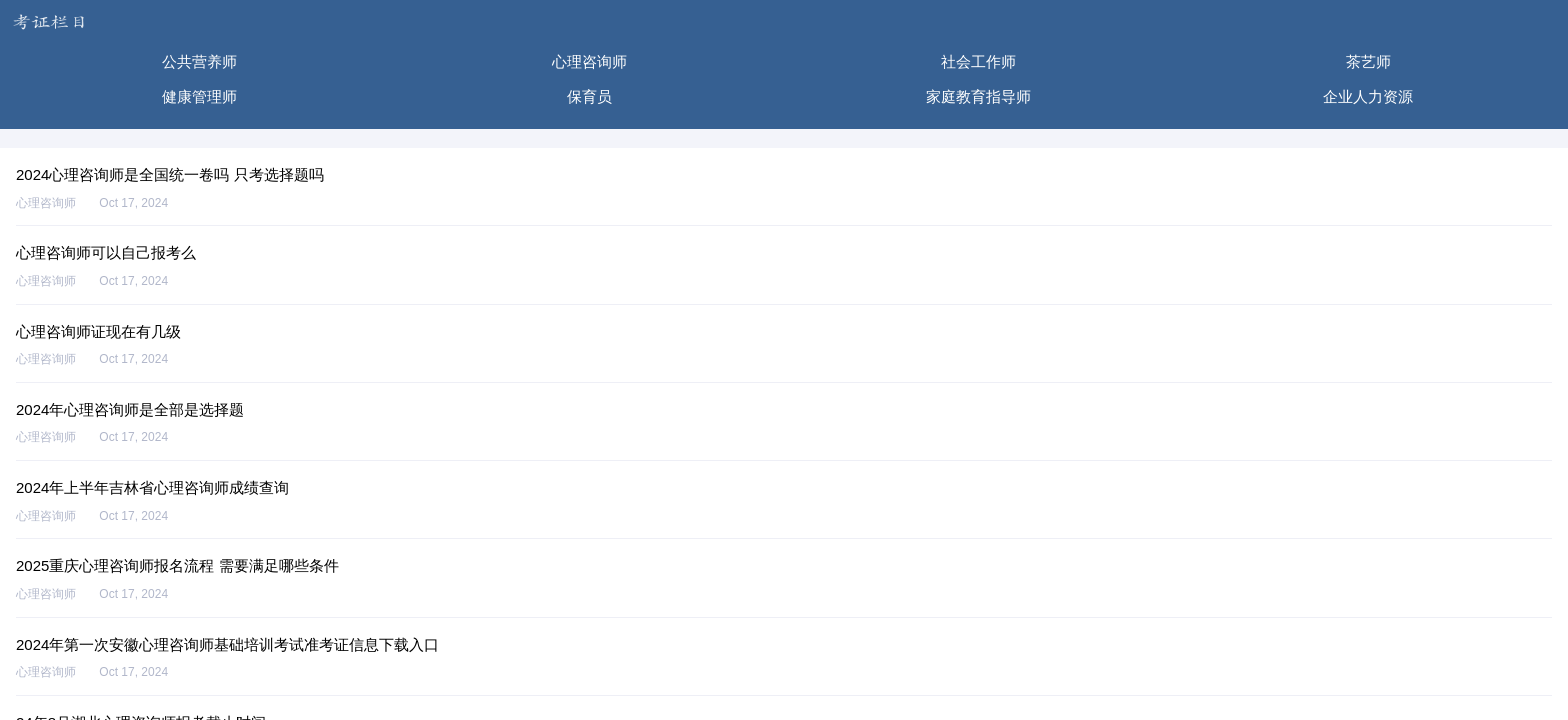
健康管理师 (199, 96)
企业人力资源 (1368, 96)
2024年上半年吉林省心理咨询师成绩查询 (152, 487)
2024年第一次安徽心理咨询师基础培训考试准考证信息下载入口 (227, 644)
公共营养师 (199, 61)
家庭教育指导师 (978, 96)
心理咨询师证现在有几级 (98, 331)
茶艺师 (1368, 61)
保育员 (589, 96)
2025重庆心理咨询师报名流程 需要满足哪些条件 (177, 565)
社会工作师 (978, 61)
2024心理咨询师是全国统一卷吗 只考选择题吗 (170, 174)
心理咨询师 (589, 61)
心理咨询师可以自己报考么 (106, 252)
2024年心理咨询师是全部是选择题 (130, 409)
